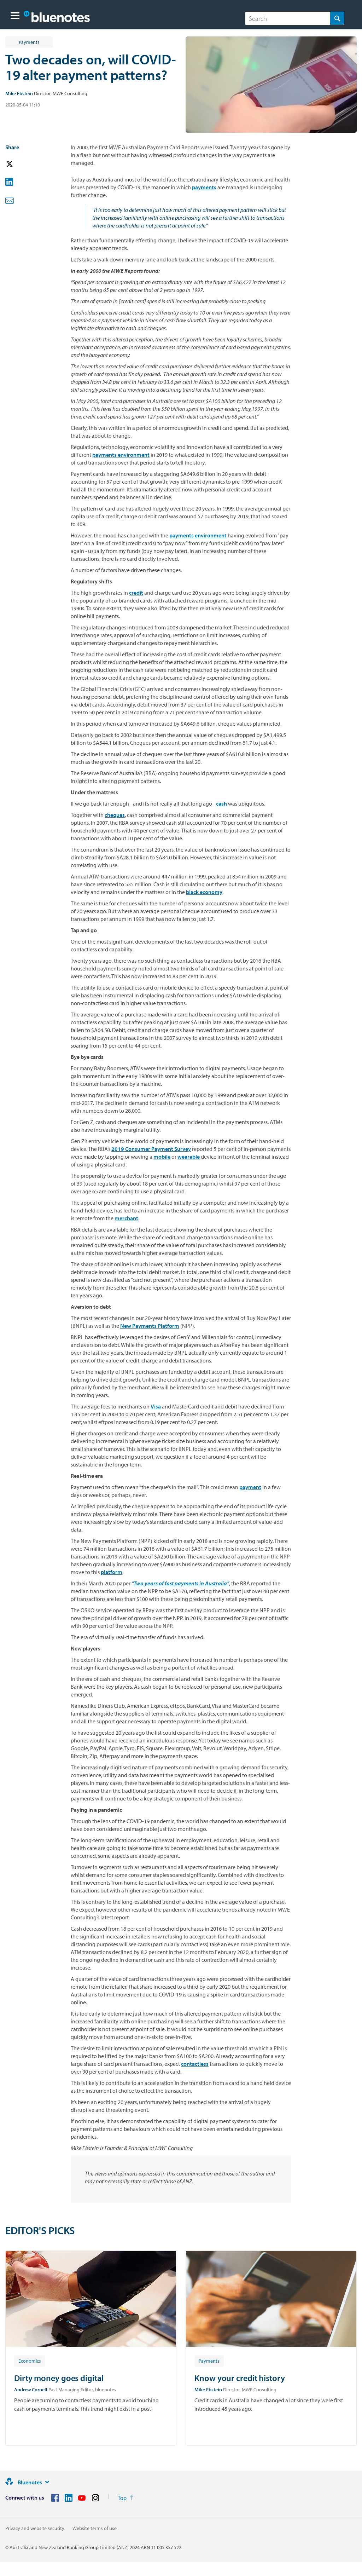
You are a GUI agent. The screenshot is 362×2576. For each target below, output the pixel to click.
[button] (15, 16)
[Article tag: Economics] (29, 2360)
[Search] (294, 18)
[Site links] (47, 2482)
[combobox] (294, 18)
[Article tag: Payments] (209, 2360)
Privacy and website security (34, 2528)
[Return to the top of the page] (126, 2498)
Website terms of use (94, 2528)
